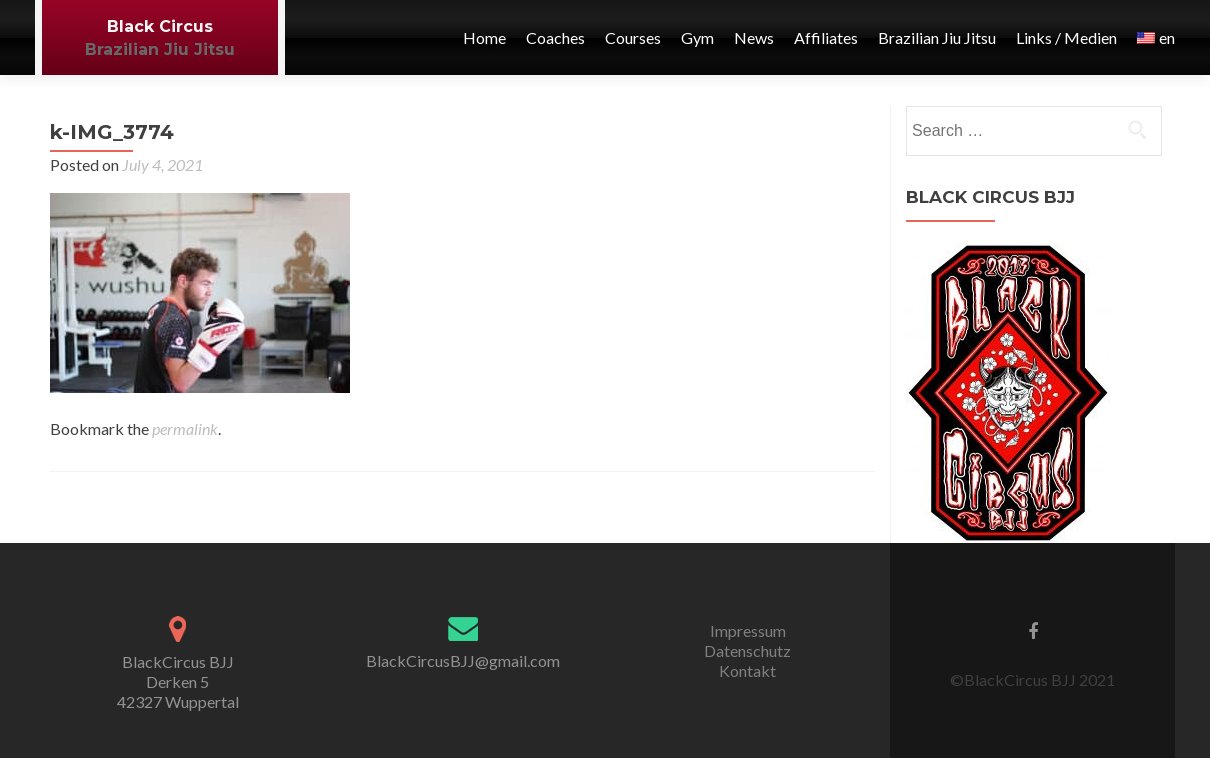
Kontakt (747, 670)
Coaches (555, 37)
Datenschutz (747, 650)
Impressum (748, 630)
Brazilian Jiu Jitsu (160, 49)
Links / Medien (1066, 37)
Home (484, 37)
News (754, 37)
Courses (633, 37)
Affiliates (826, 37)
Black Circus (160, 26)
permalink (185, 428)
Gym (697, 37)
